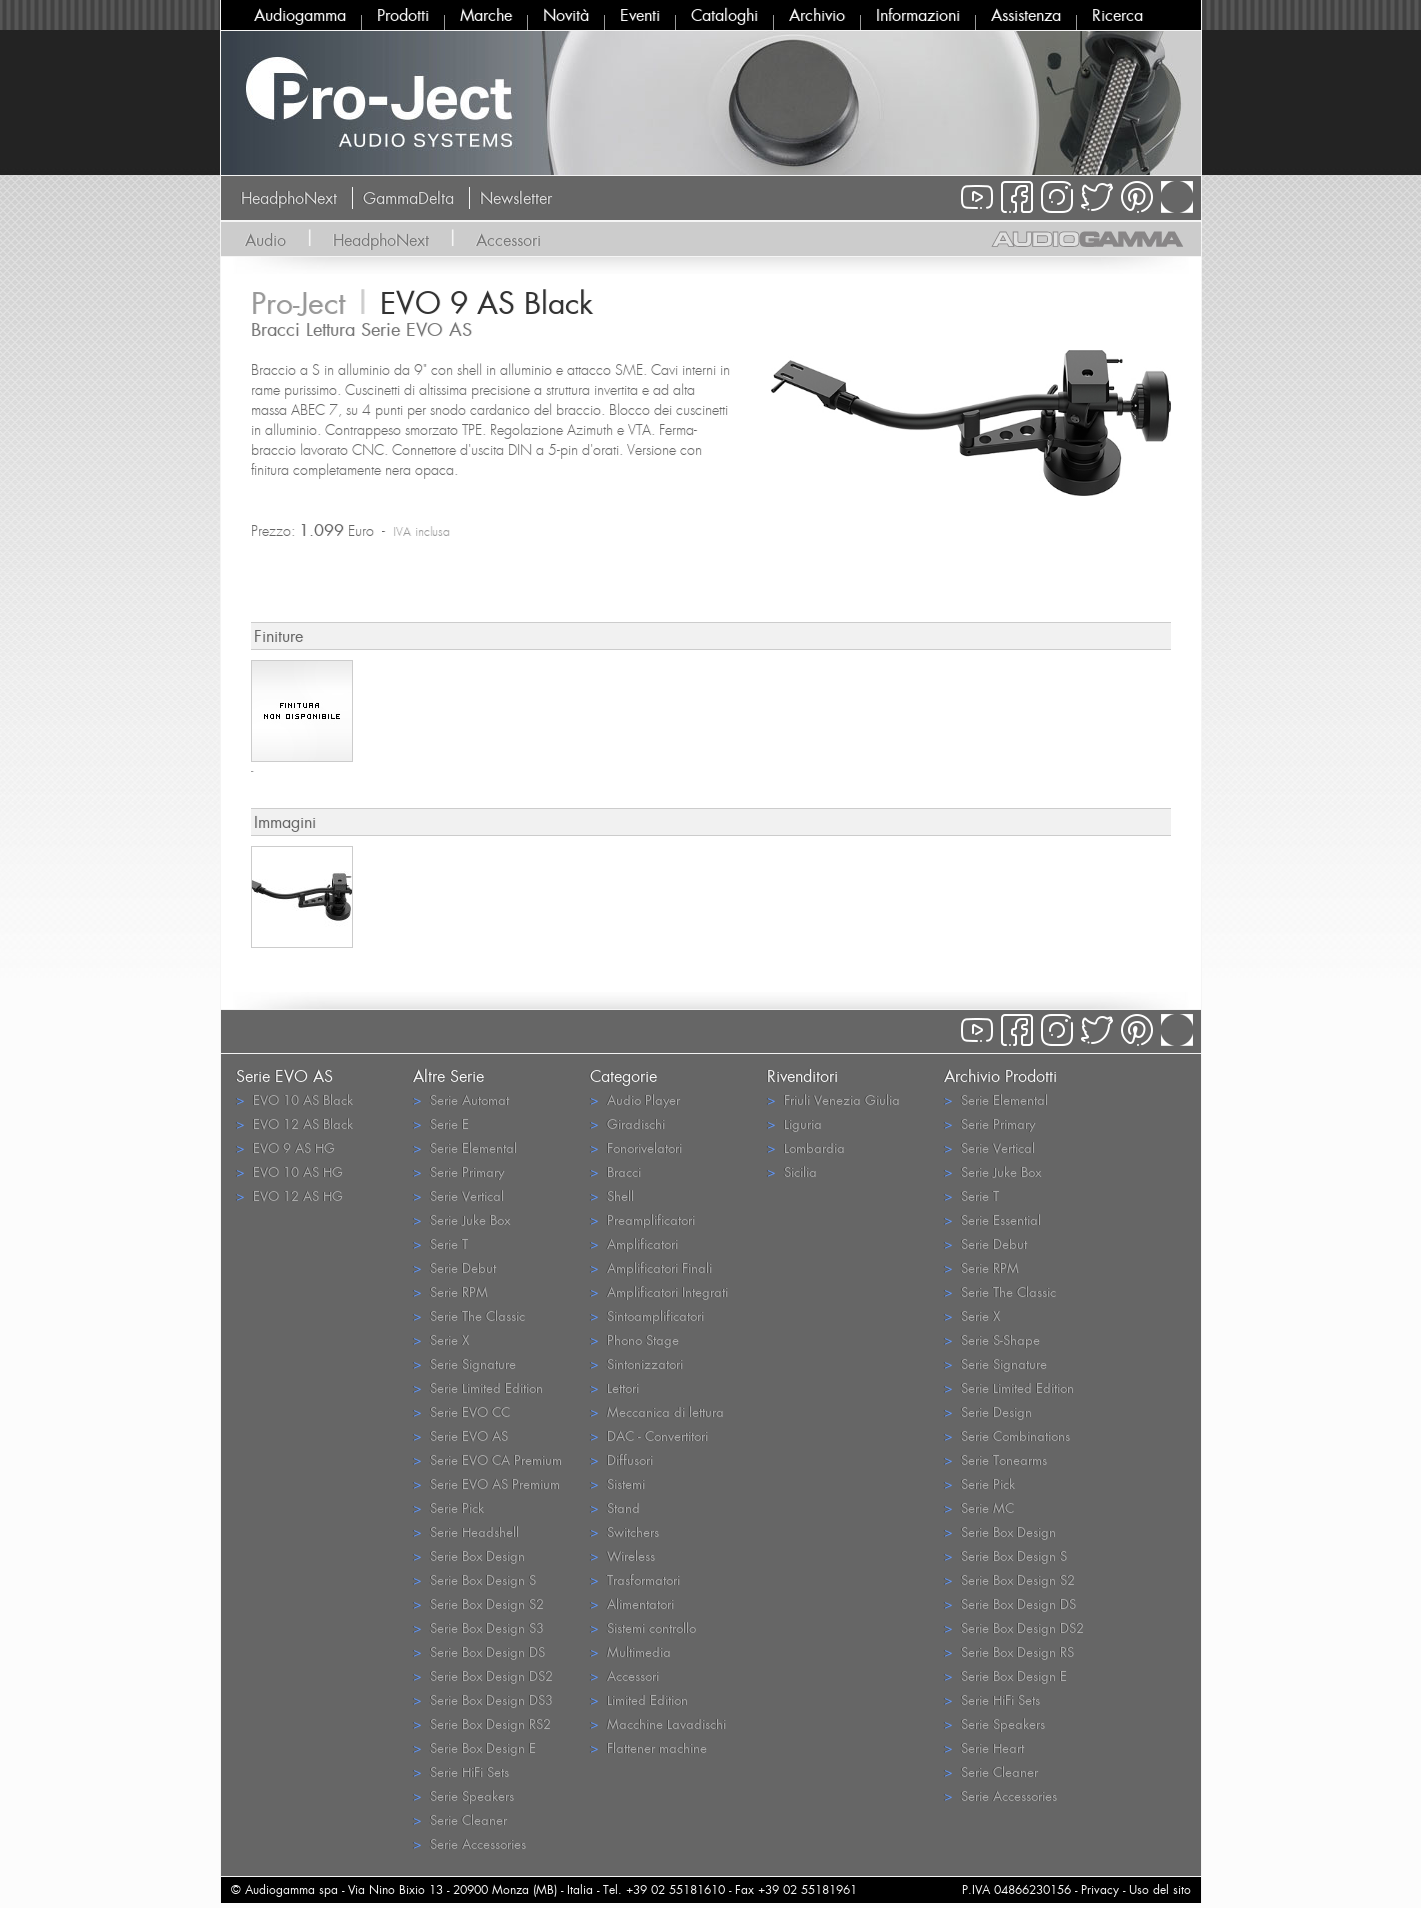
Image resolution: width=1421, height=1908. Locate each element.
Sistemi (617, 1483)
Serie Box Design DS (479, 1651)
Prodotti (403, 15)
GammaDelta (408, 198)
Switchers (624, 1531)
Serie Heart (984, 1747)
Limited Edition (639, 1699)
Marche (486, 15)
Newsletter (516, 198)
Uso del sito (1160, 1889)
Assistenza (1026, 15)
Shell (612, 1195)
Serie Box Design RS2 (482, 1723)
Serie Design (988, 1411)
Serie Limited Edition (478, 1387)
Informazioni (918, 15)
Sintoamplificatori (647, 1315)
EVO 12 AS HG (289, 1195)
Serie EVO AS (460, 1435)
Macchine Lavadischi (658, 1723)
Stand (615, 1507)
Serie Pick (448, 1507)
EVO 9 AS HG (285, 1147)
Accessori (508, 240)
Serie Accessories (469, 1843)
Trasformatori (635, 1579)
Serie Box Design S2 (478, 1603)
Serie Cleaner (460, 1819)
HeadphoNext (289, 198)
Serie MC (979, 1507)
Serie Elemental (465, 1147)
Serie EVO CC (461, 1411)
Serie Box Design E (474, 1747)
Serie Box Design (469, 1555)
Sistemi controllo (643, 1627)
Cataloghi (724, 15)
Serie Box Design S (474, 1579)
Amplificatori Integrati (659, 1291)
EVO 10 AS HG (289, 1171)
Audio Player (635, 1099)
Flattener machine (648, 1747)
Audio (265, 240)
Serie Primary (458, 1171)
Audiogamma (300, 15)
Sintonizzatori (636, 1363)
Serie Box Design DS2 (483, 1675)
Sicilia (792, 1171)
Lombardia (806, 1147)
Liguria (794, 1123)
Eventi (640, 15)
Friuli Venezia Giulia (833, 1099)
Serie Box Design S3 (478, 1627)
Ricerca (1117, 15)
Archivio (817, 15)
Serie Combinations (1007, 1435)
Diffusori (621, 1459)
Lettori (614, 1387)
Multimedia (630, 1651)
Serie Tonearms (995, 1459)
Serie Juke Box (461, 1219)
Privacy (1100, 1889)
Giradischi (627, 1123)
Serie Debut (454, 1267)
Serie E (441, 1123)
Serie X (441, 1339)
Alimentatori (632, 1603)
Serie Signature (464, 1363)
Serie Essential (992, 1219)
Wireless (622, 1555)
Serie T (440, 1243)
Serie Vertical (458, 1195)
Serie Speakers (463, 1795)
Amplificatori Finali (651, 1267)
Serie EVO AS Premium (486, 1483)
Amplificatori (634, 1243)
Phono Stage (634, 1339)
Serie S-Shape (992, 1339)
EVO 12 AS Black (294, 1123)
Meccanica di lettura (657, 1411)
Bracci (615, 1171)
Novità (566, 15)
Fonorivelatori (636, 1147)
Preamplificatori (642, 1219)
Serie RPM (450, 1291)
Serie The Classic (469, 1315)
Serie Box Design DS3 (483, 1699)
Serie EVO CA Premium (487, 1459)
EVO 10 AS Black (294, 1099)
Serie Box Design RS (1009, 1651)
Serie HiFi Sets (461, 1771)
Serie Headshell (466, 1531)
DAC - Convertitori (649, 1435)
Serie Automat (461, 1099)
